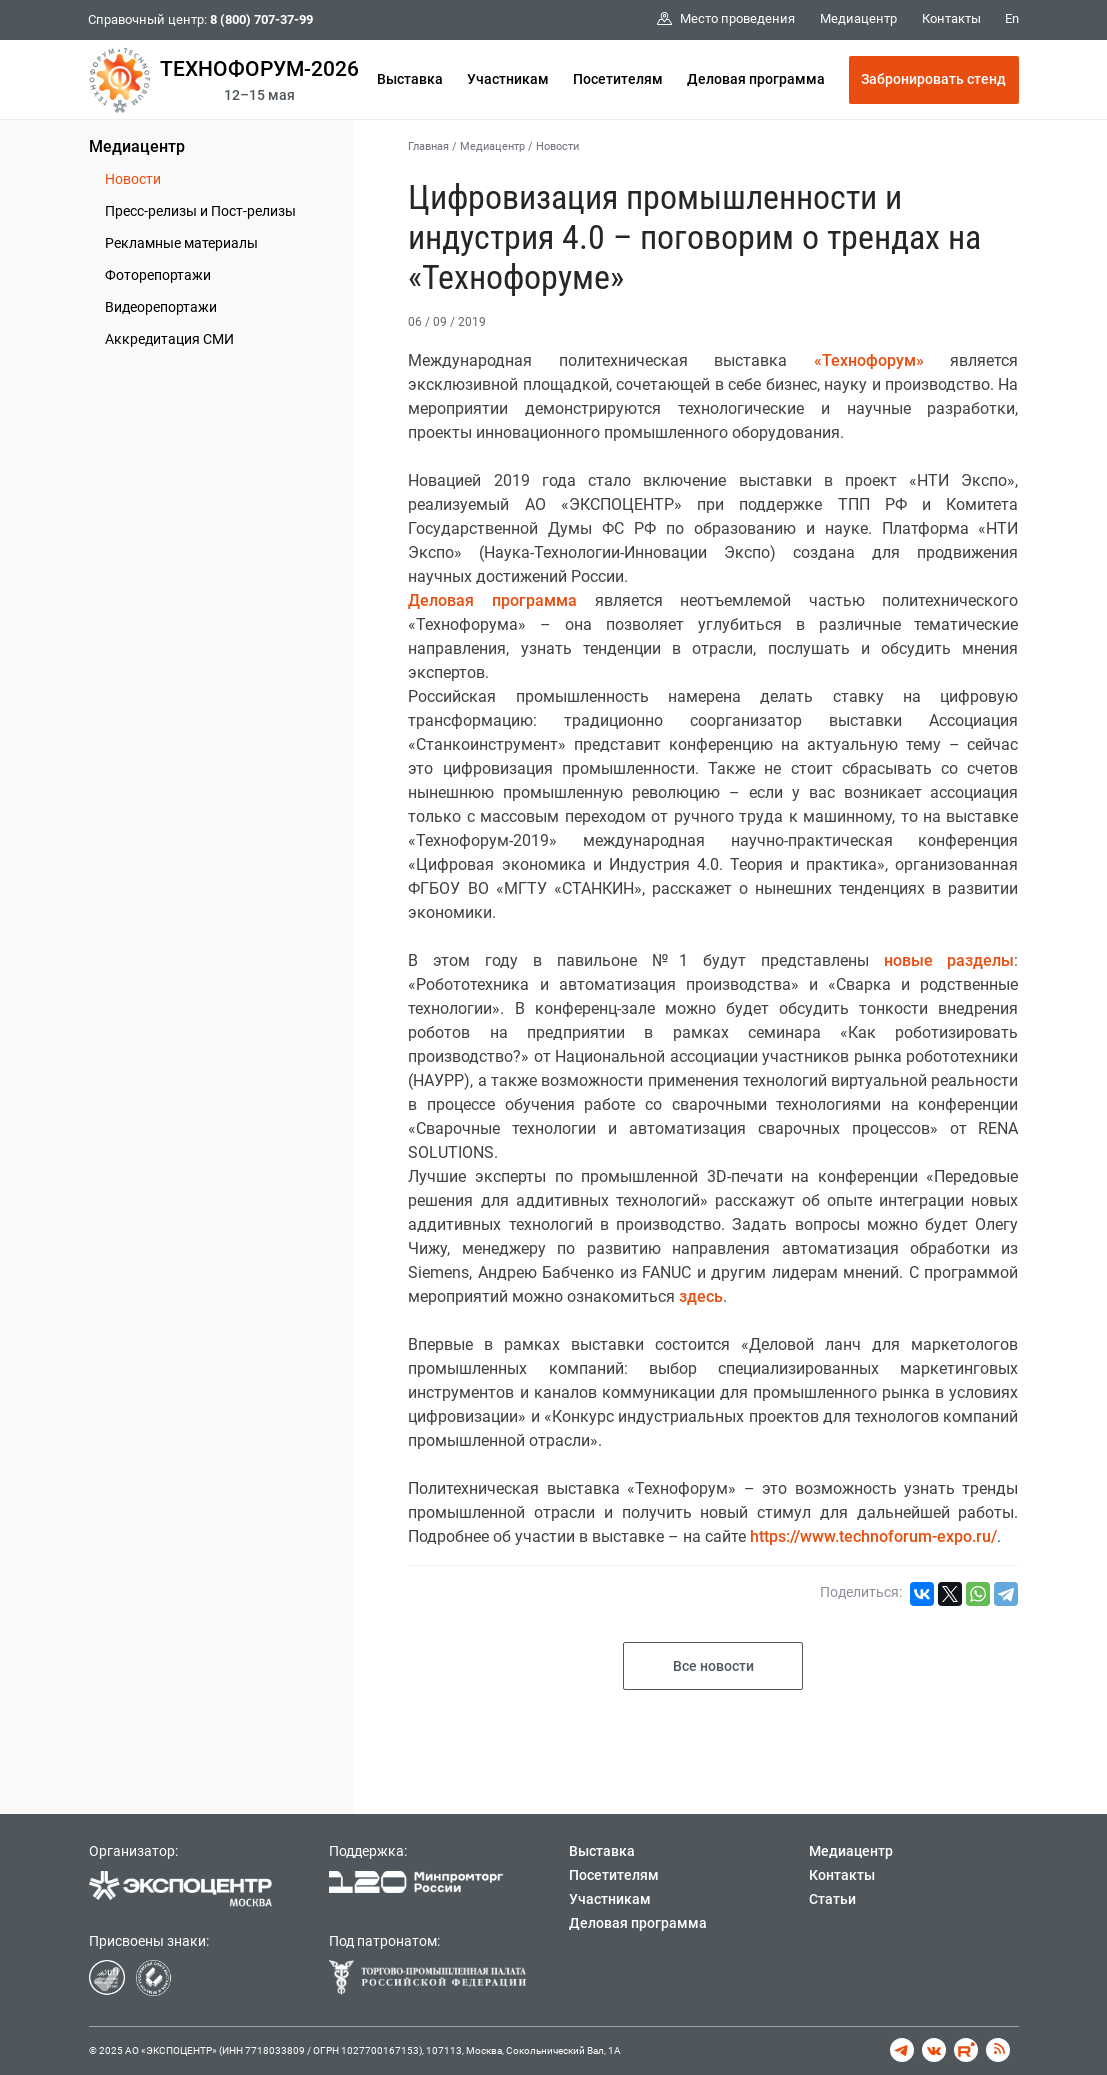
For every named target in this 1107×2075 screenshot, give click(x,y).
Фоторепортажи (158, 275)
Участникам (508, 79)
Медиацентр (137, 146)
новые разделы (949, 960)
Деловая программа (756, 79)
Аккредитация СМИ (169, 339)
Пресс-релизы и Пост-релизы (200, 211)
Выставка (410, 79)
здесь (701, 1296)
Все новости (713, 1666)
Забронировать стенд (933, 79)
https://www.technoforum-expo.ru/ (873, 1536)
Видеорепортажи (161, 307)
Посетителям (618, 79)
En (1012, 18)
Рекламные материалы (181, 243)
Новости (133, 179)
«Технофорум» (869, 360)
